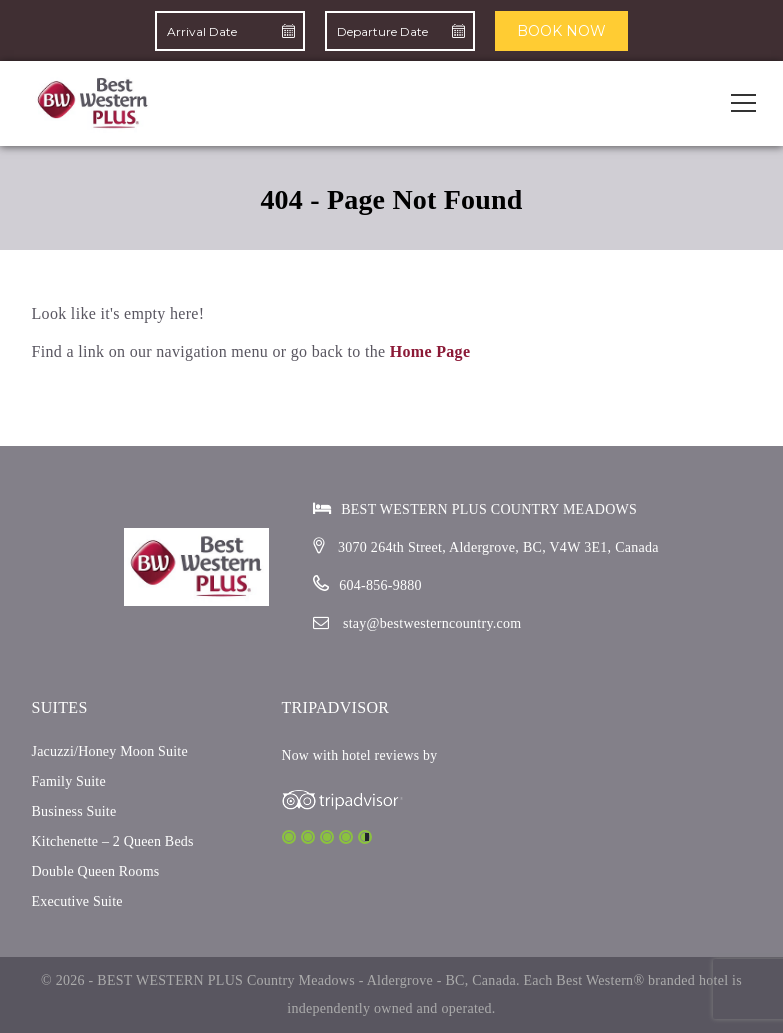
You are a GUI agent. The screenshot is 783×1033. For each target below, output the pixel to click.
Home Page (430, 351)
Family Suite (69, 781)
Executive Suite (77, 901)
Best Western (594, 980)
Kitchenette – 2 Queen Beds (113, 841)
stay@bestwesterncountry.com (432, 623)
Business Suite (74, 811)
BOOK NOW (561, 31)
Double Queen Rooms (96, 871)
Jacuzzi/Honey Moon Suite (110, 751)
